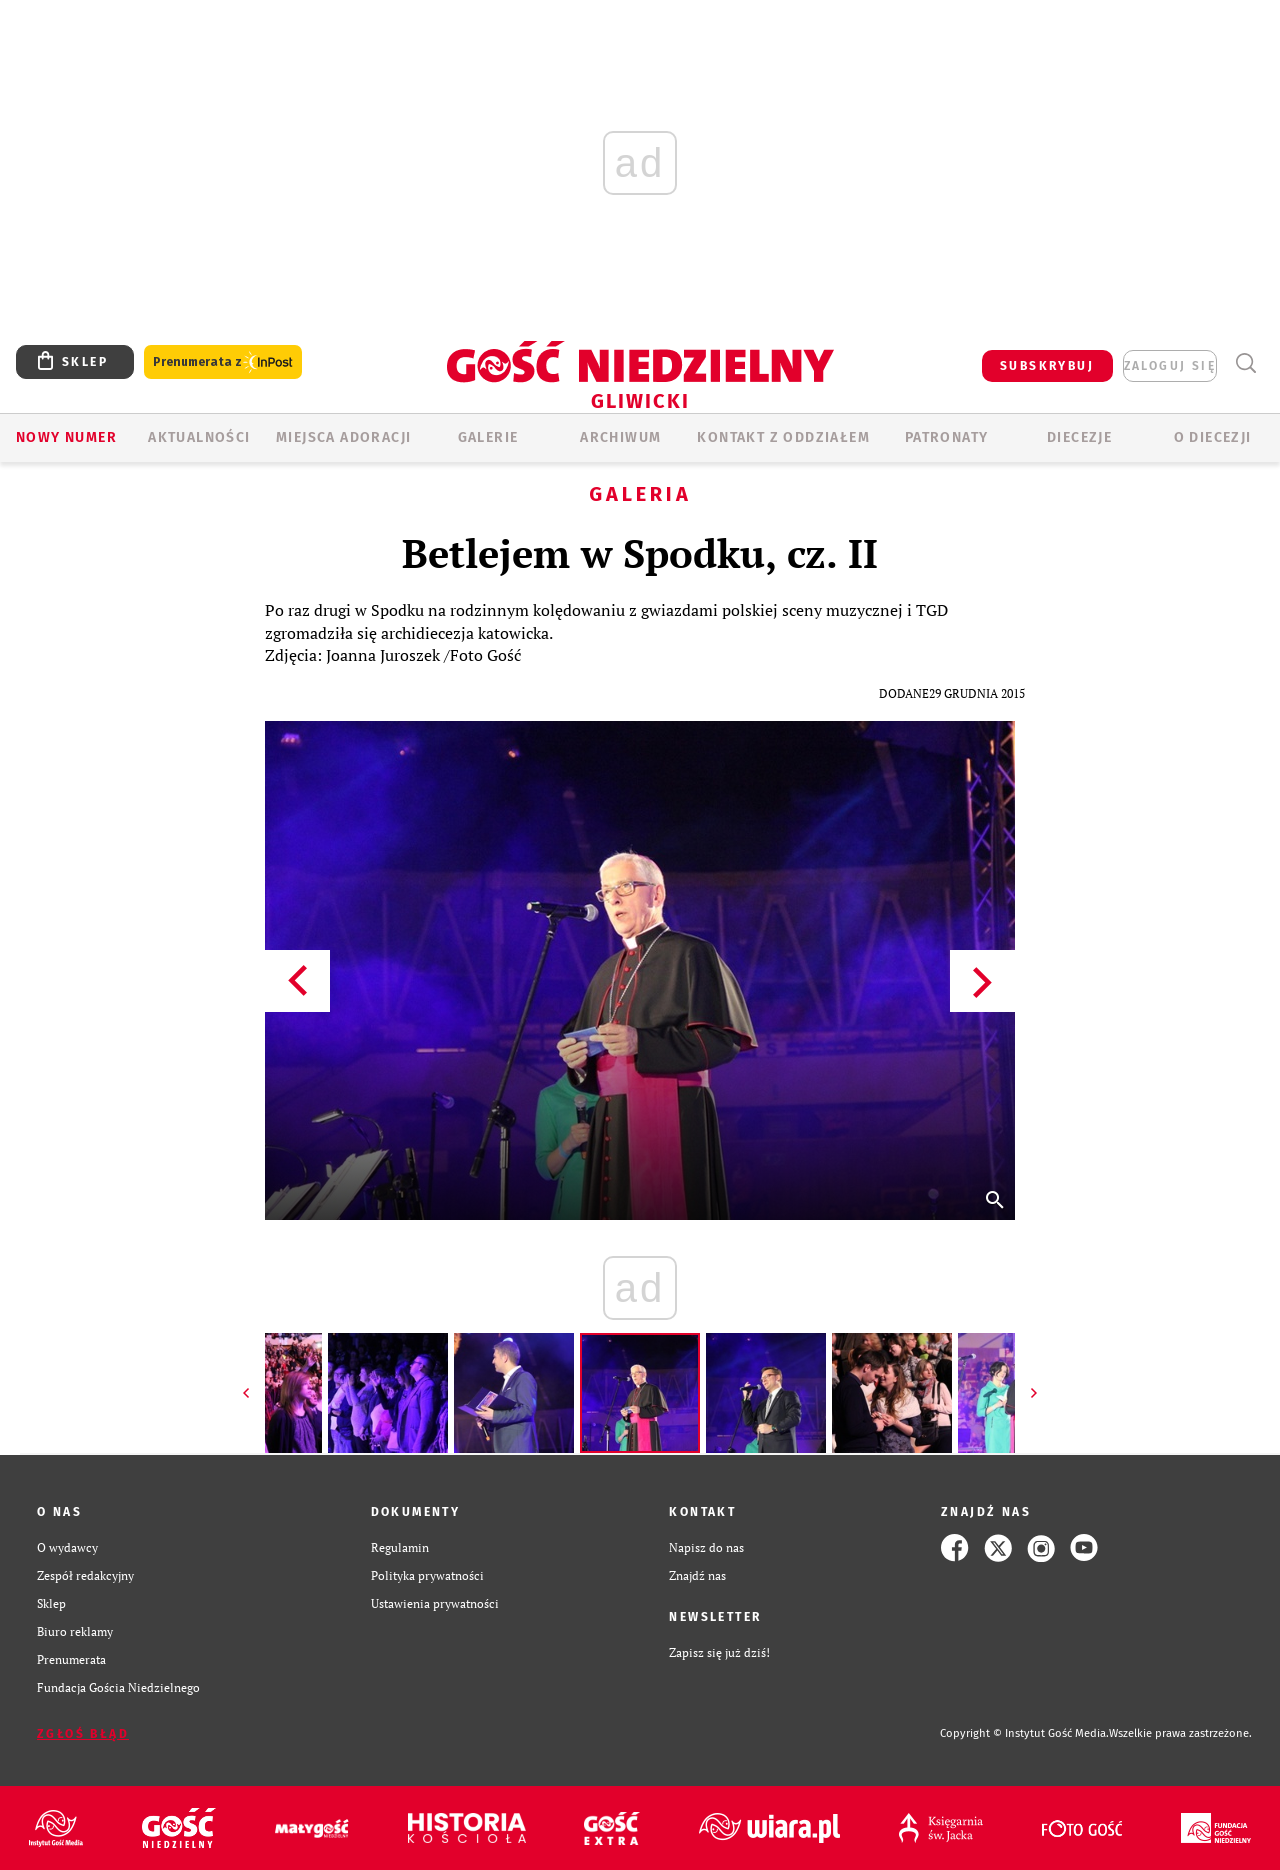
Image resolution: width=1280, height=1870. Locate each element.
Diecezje (1079, 437)
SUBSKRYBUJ (1047, 366)
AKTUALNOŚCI (199, 437)
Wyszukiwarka (1245, 363)
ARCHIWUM (620, 437)
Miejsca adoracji (343, 437)
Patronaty (947, 437)
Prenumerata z (223, 362)
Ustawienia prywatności (435, 1603)
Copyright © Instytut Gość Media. (1024, 1733)
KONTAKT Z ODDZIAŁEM (783, 437)
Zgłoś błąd (83, 1734)
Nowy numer (66, 437)
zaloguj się (1170, 366)
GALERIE (488, 437)
